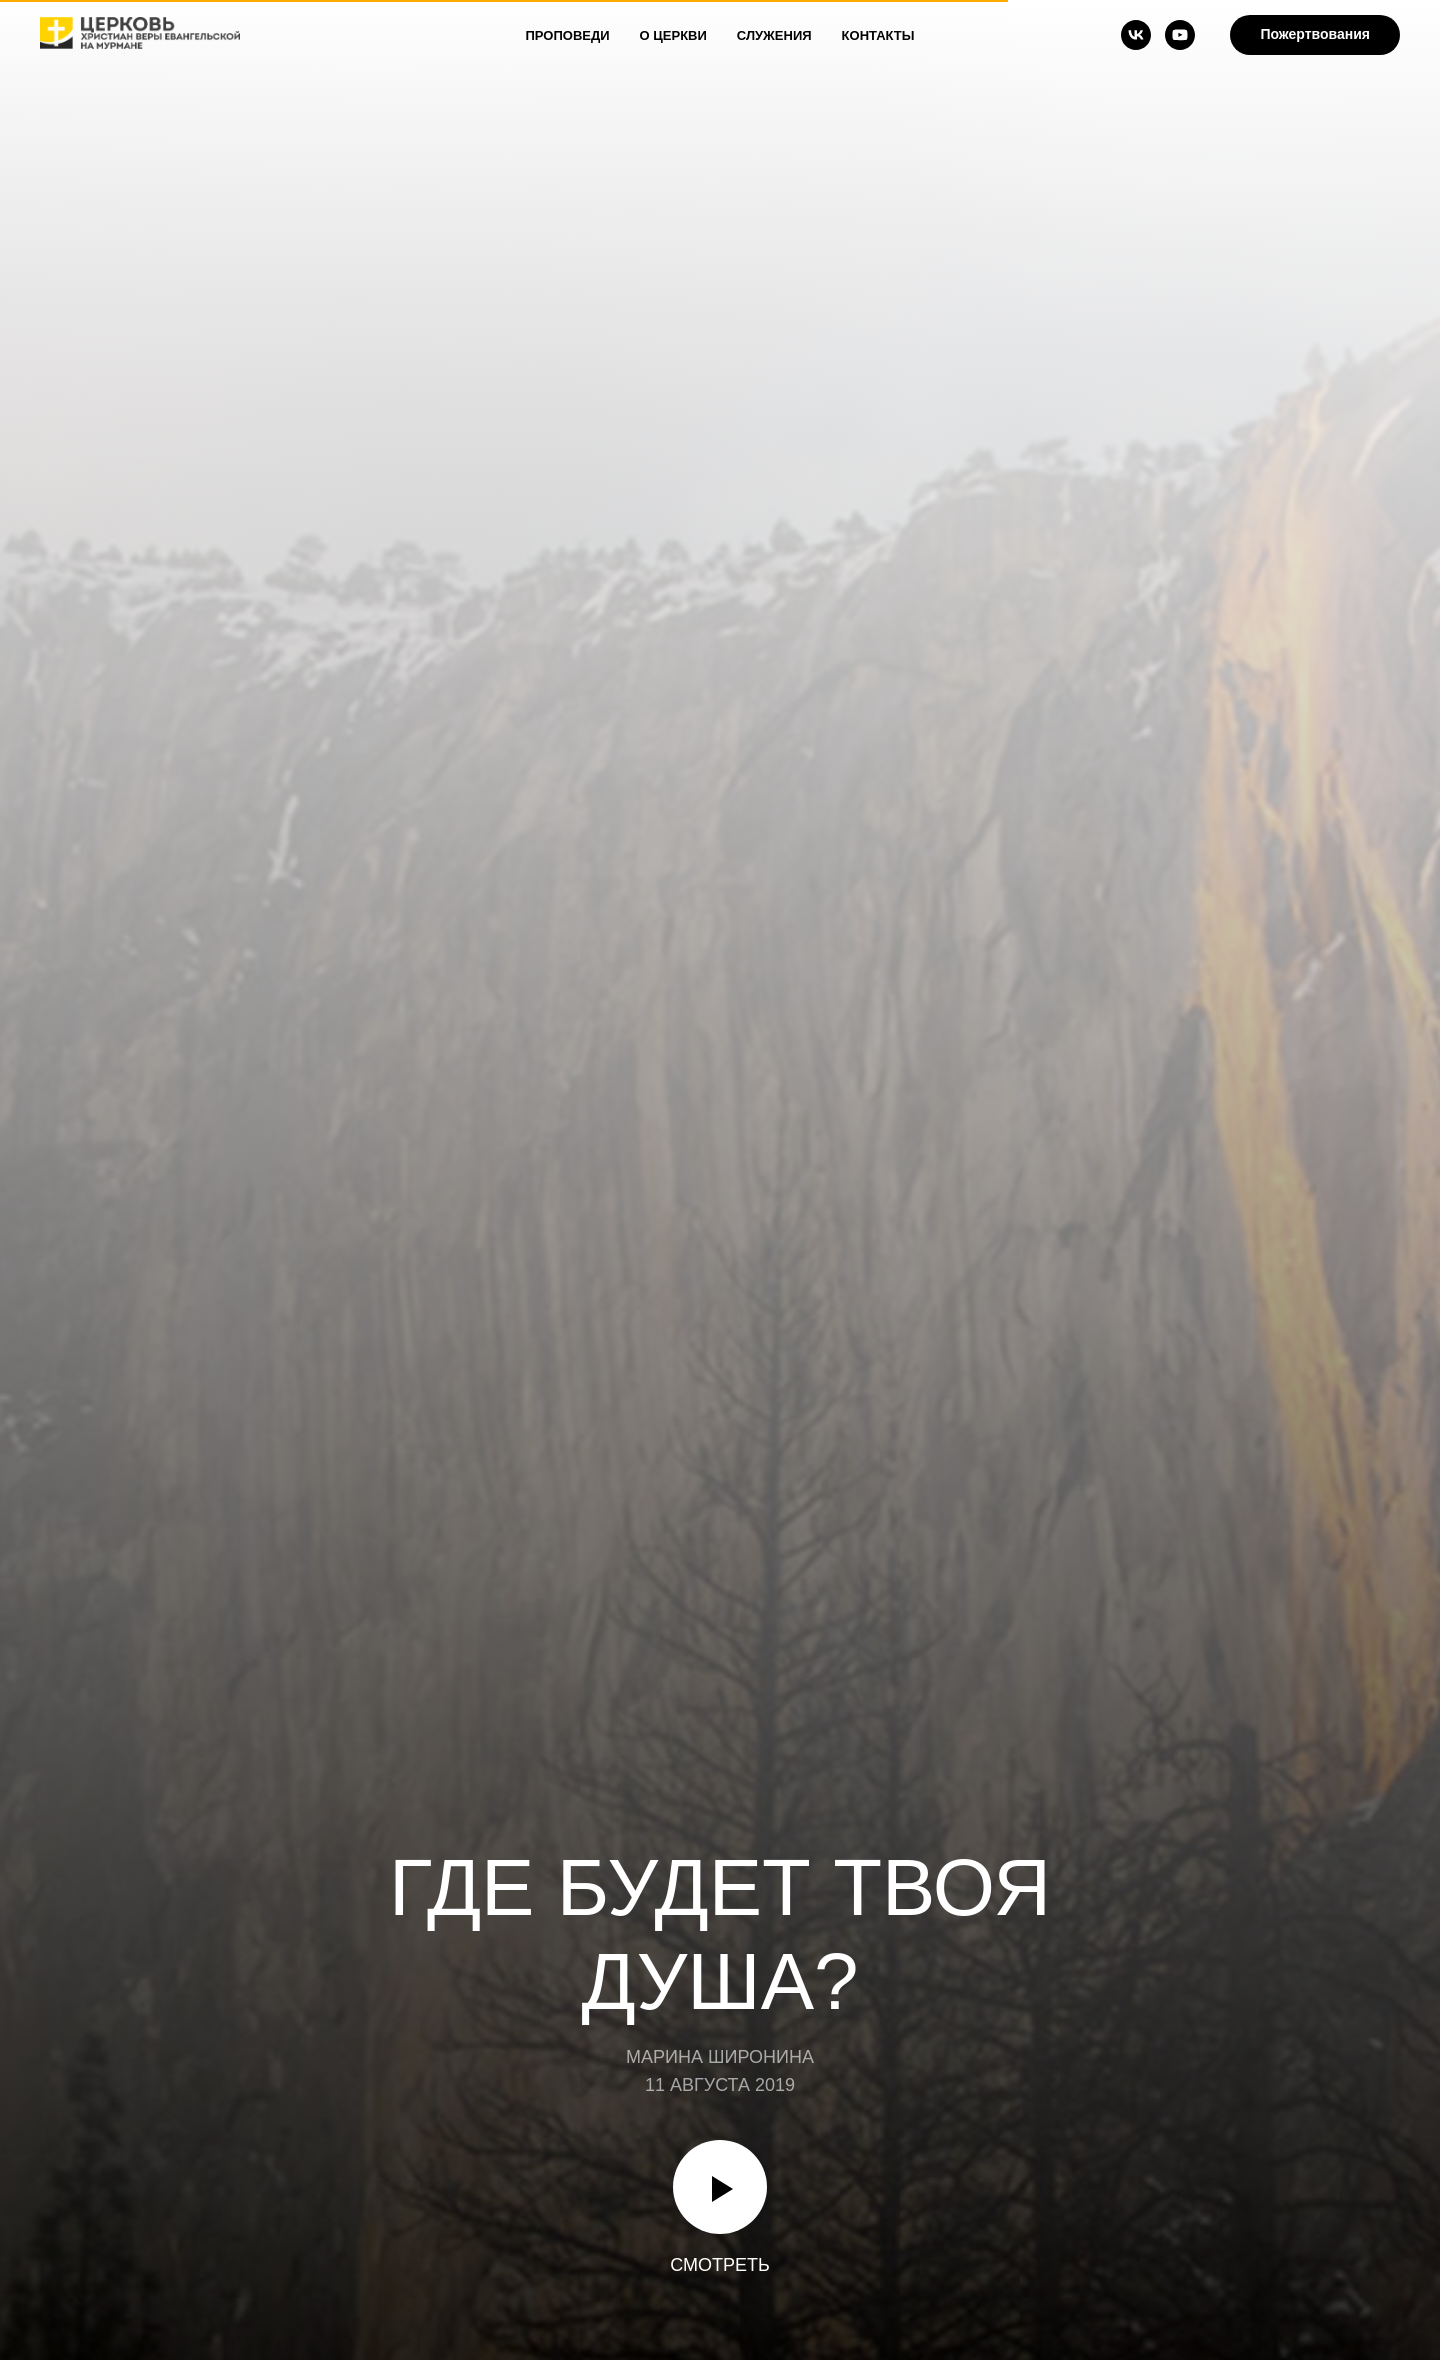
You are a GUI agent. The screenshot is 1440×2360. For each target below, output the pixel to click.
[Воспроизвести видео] (720, 2187)
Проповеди (568, 35)
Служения (774, 35)
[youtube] (1180, 35)
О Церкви (673, 35)
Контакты (878, 35)
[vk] (1136, 35)
